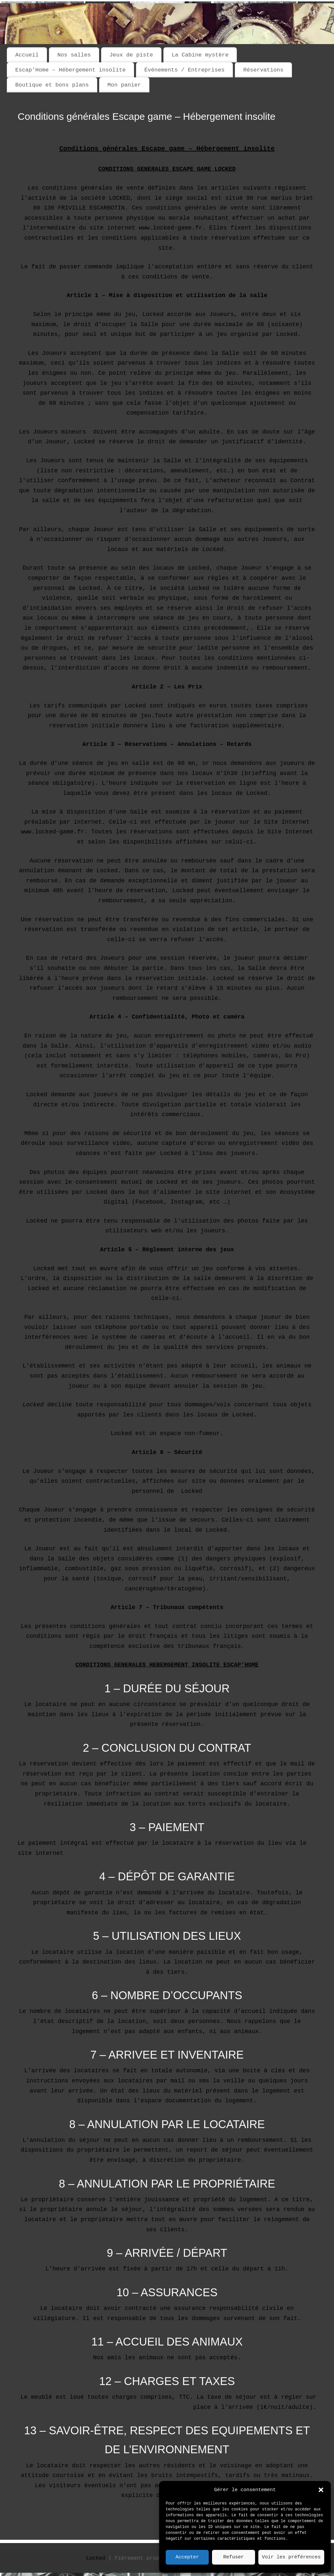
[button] (321, 2490)
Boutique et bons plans (52, 85)
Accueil (27, 55)
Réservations (263, 70)
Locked (95, 2558)
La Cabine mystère (200, 55)
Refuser (233, 2557)
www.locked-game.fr (52, 832)
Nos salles (74, 55)
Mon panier (124, 85)
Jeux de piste (131, 55)
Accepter (187, 2557)
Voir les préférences (291, 2557)
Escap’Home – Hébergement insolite (70, 70)
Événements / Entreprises (184, 70)
